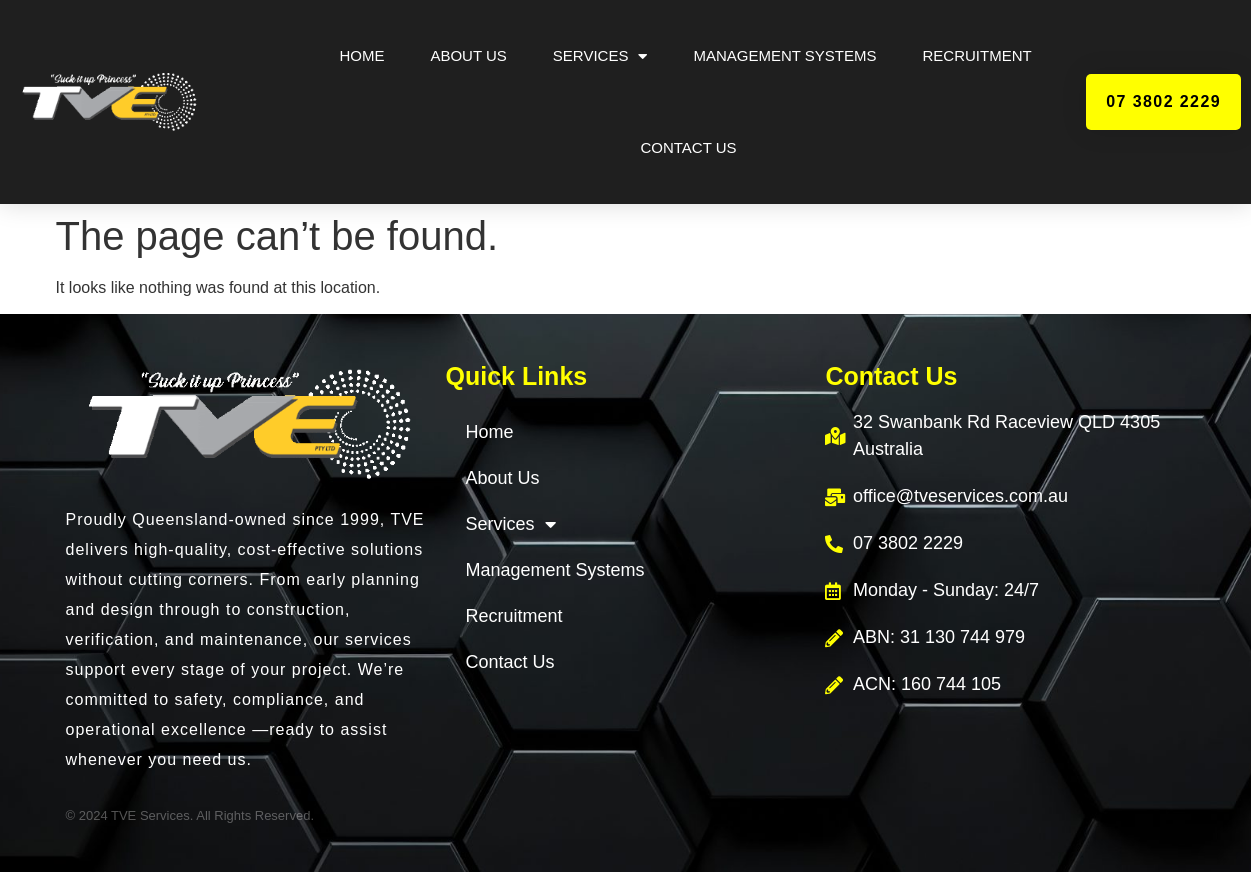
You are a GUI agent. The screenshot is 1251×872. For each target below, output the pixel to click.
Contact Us (688, 147)
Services (600, 56)
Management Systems (784, 55)
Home (361, 55)
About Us (468, 55)
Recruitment (977, 55)
